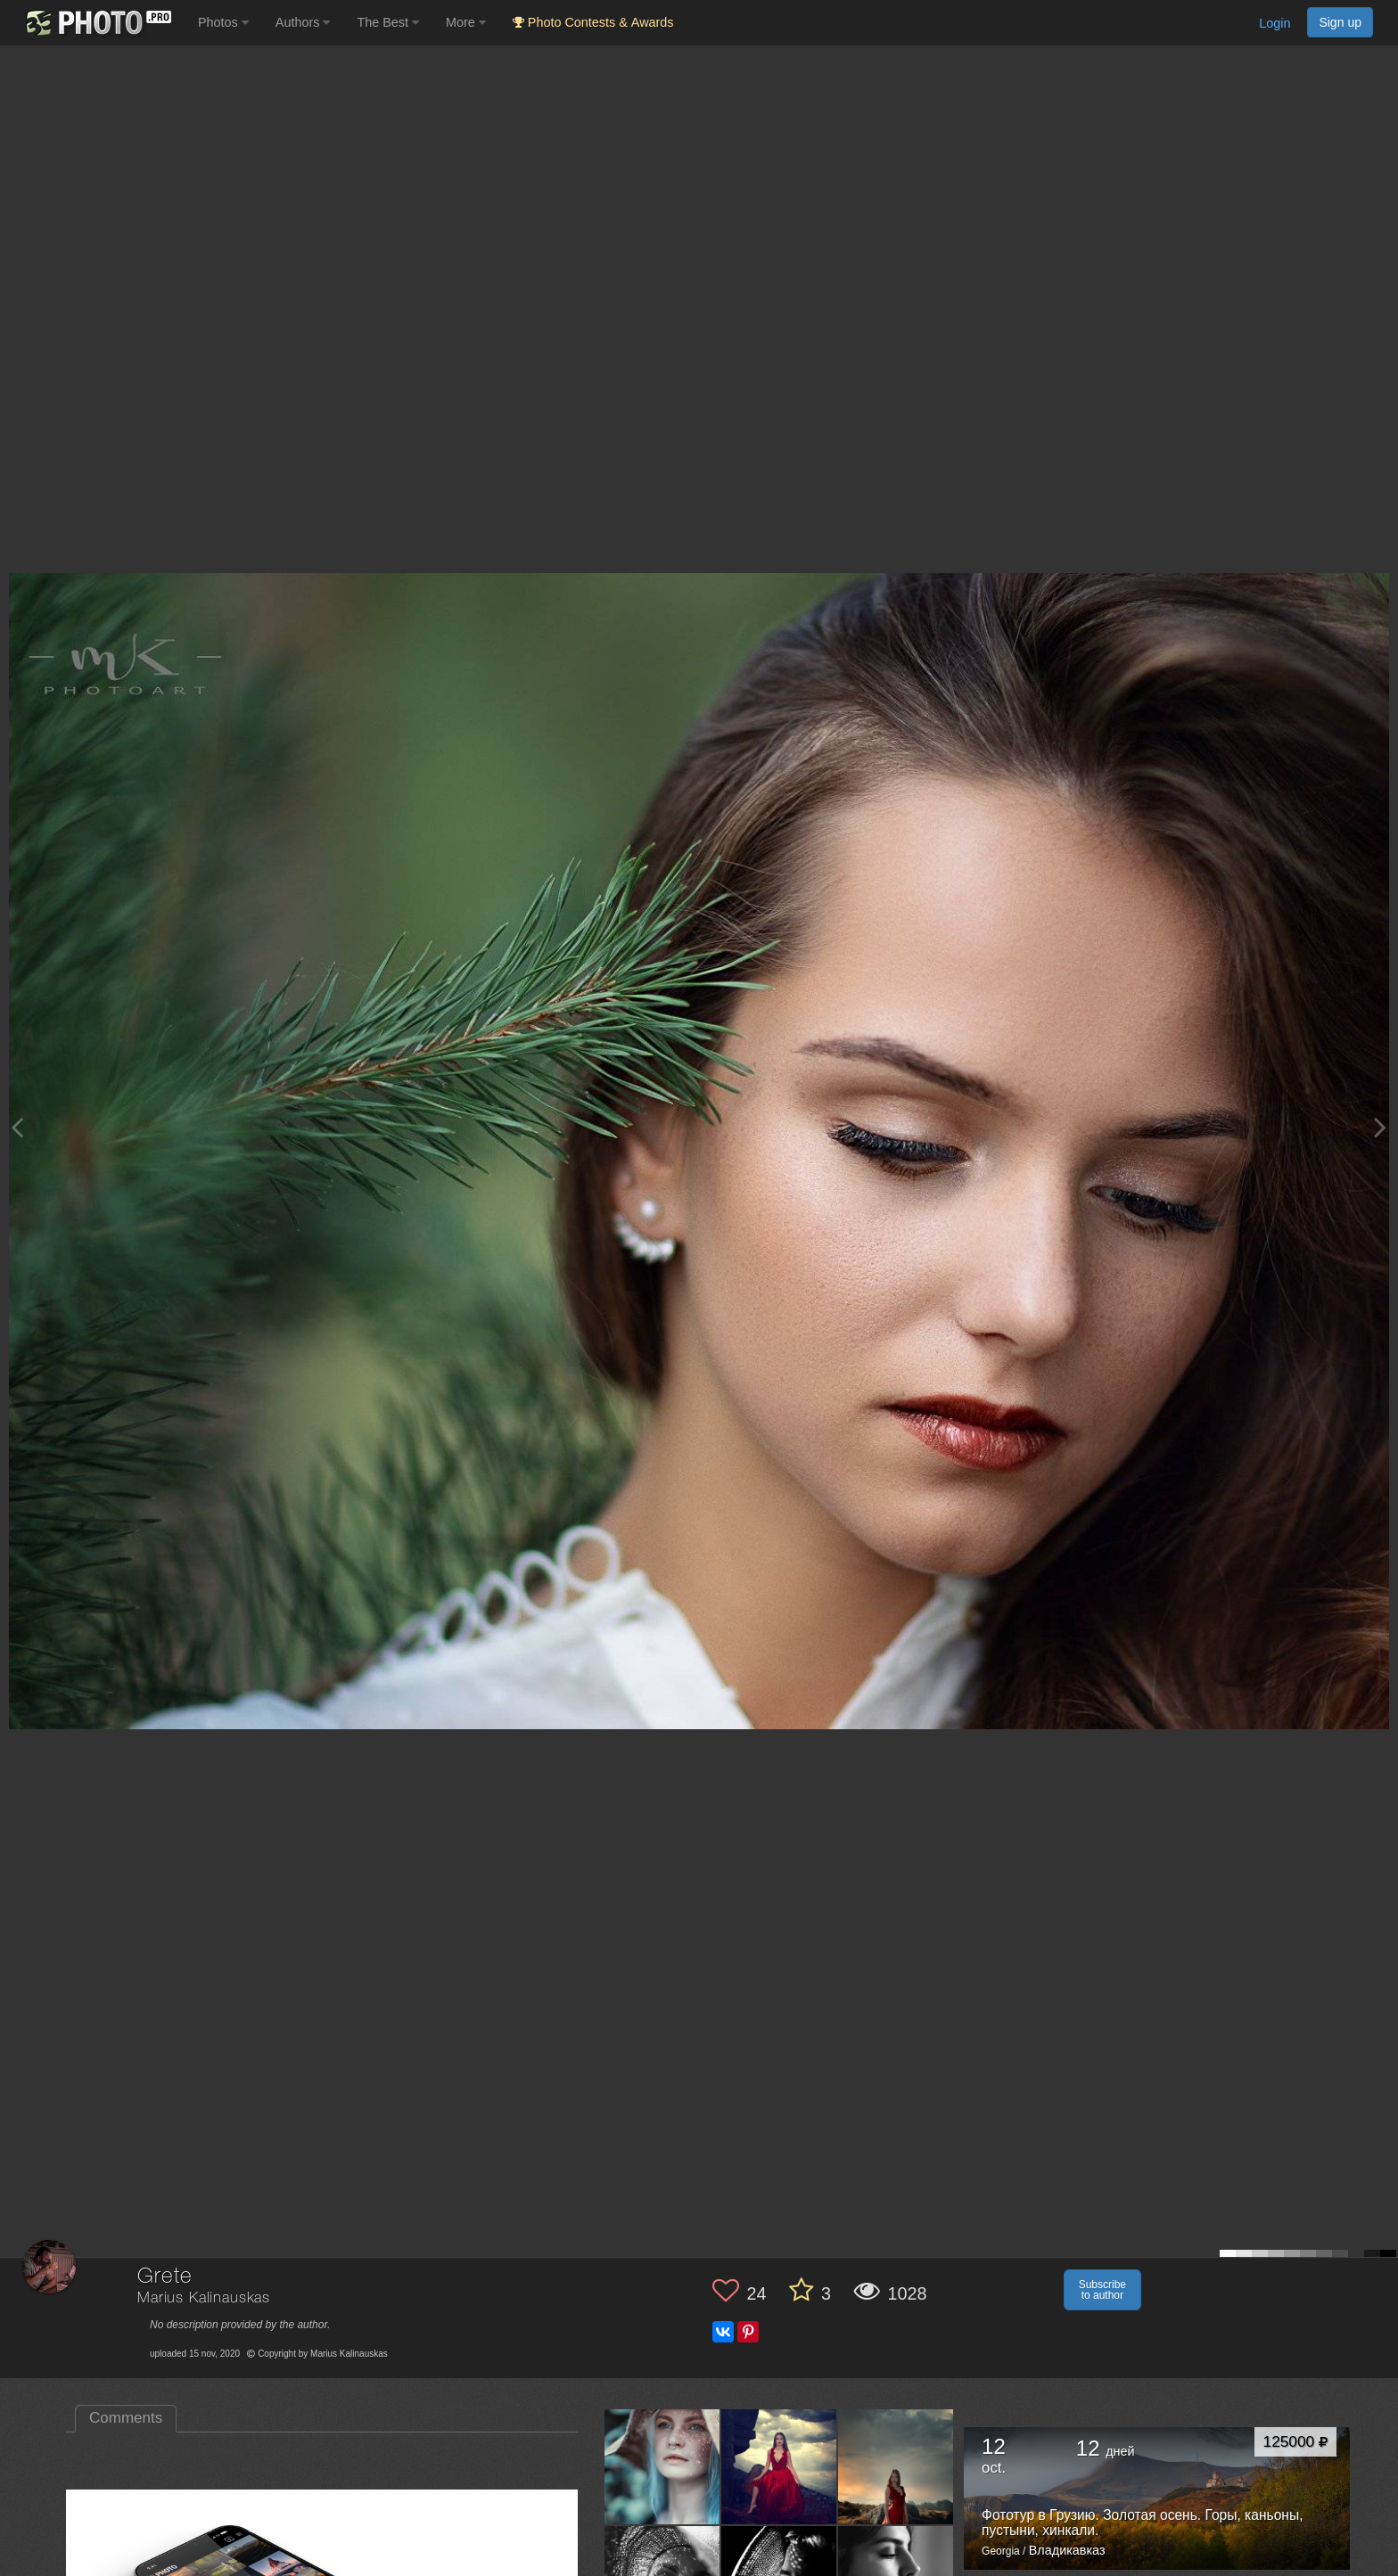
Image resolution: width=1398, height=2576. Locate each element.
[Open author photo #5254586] (896, 2466)
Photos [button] (223, 22)
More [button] (466, 22)
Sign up (1340, 22)
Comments (125, 2417)
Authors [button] (303, 22)
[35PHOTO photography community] (96, 22)
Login (1274, 23)
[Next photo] (1380, 1127)
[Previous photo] (17, 1127)
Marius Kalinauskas (203, 2298)
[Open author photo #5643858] (662, 2466)
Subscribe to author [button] (1102, 2289)
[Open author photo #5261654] (779, 2466)
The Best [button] (388, 22)
